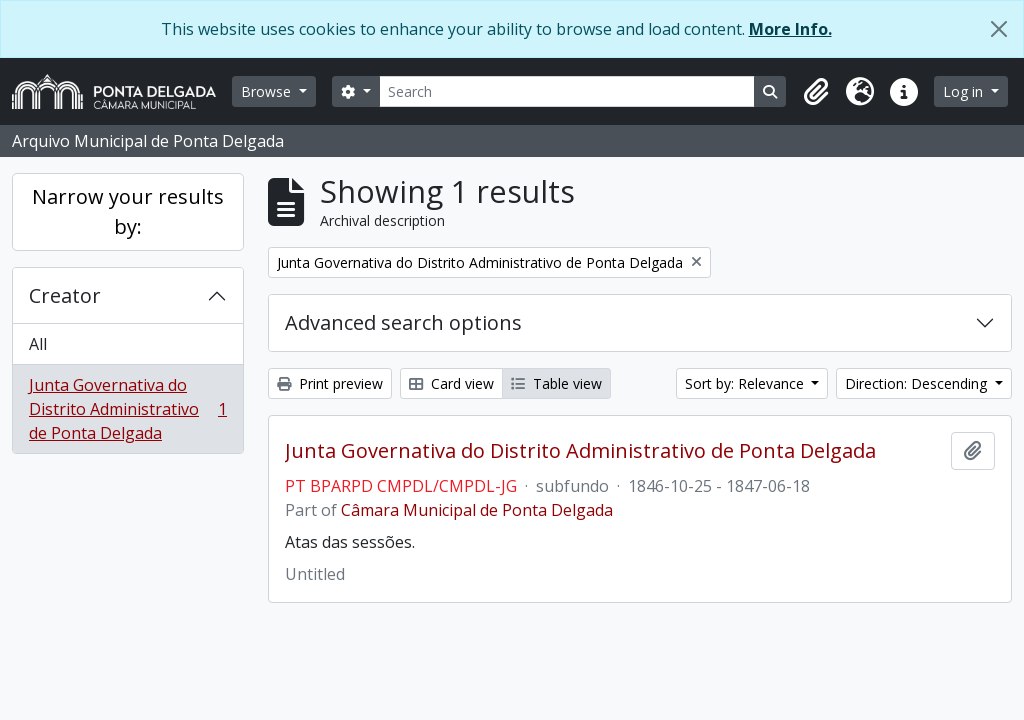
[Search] (567, 91)
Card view (451, 383)
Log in (965, 91)
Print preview (330, 383)
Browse (268, 91)
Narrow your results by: (128, 211)
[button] (816, 92)
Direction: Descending (918, 383)
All (38, 344)
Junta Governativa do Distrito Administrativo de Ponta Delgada (127, 409)
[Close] (999, 29)
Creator (65, 295)
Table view (556, 383)
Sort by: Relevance (746, 383)
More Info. (790, 29)
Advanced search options (403, 322)
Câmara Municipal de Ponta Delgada (477, 510)
